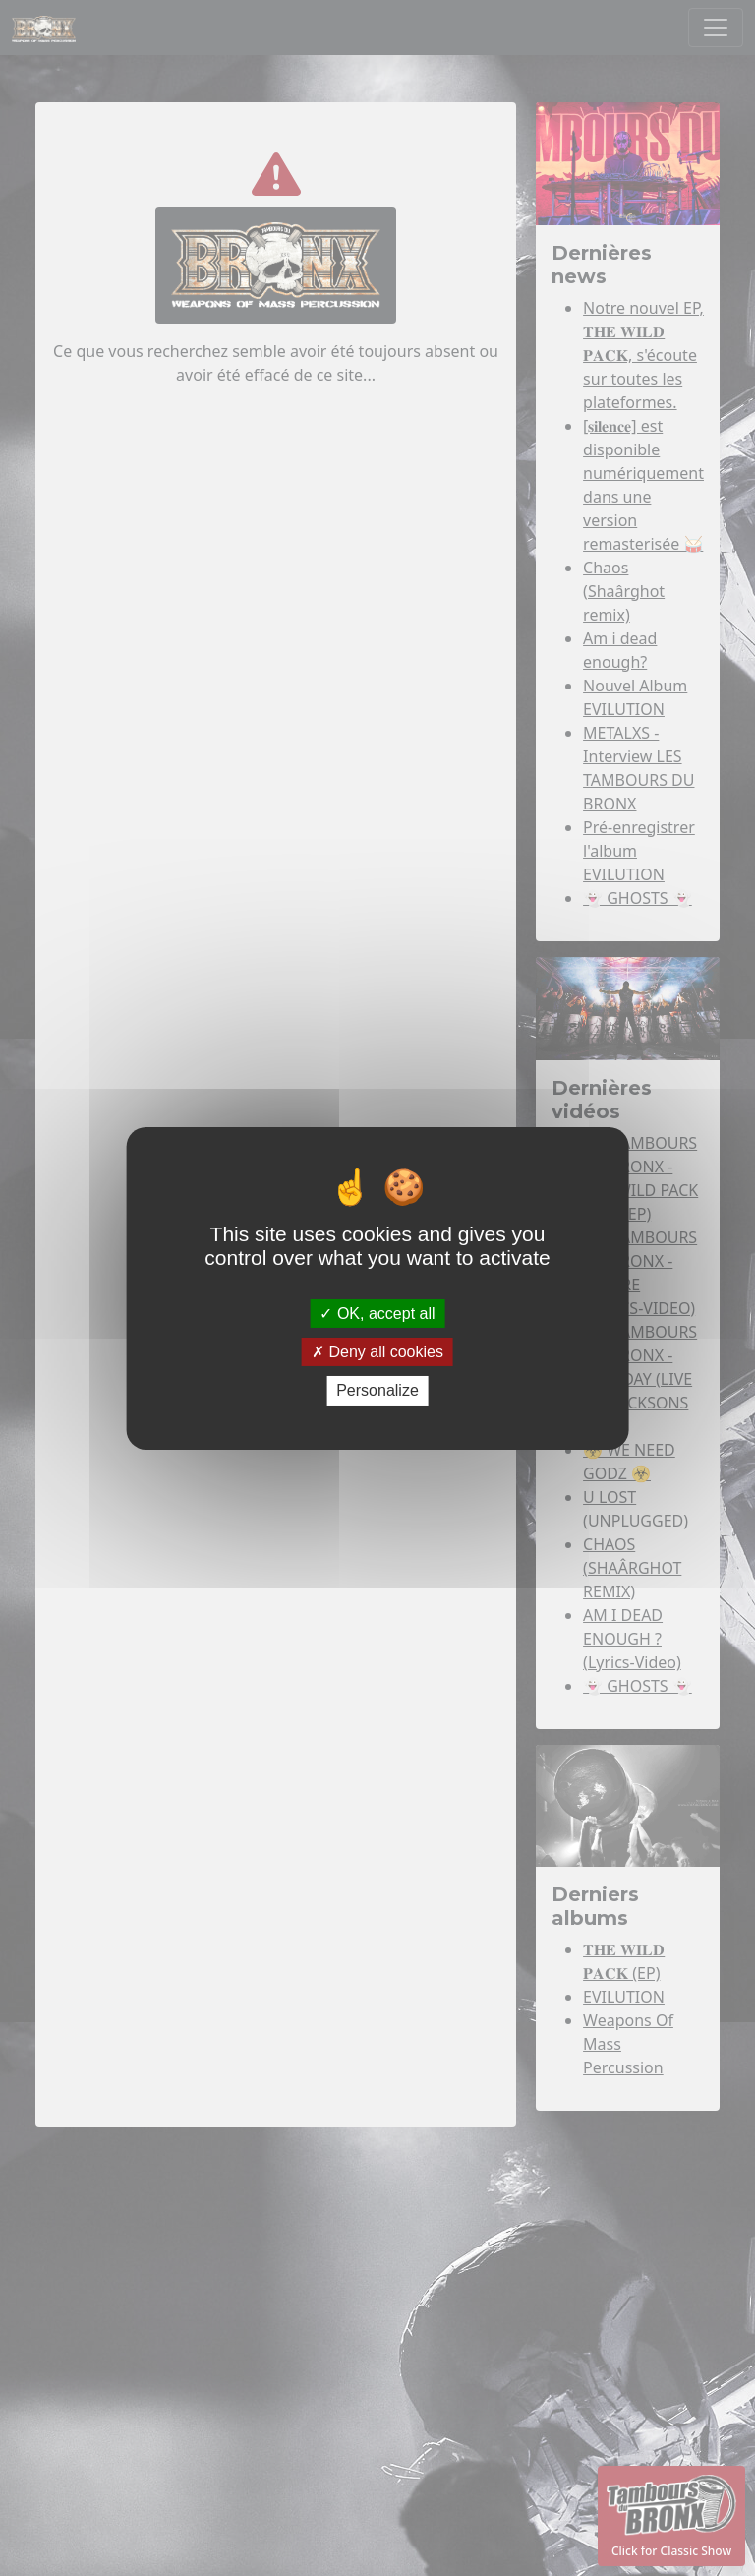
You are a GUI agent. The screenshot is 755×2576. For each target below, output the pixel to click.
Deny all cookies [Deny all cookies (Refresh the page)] (377, 1352)
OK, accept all (377, 1313)
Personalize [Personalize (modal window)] (377, 1390)
